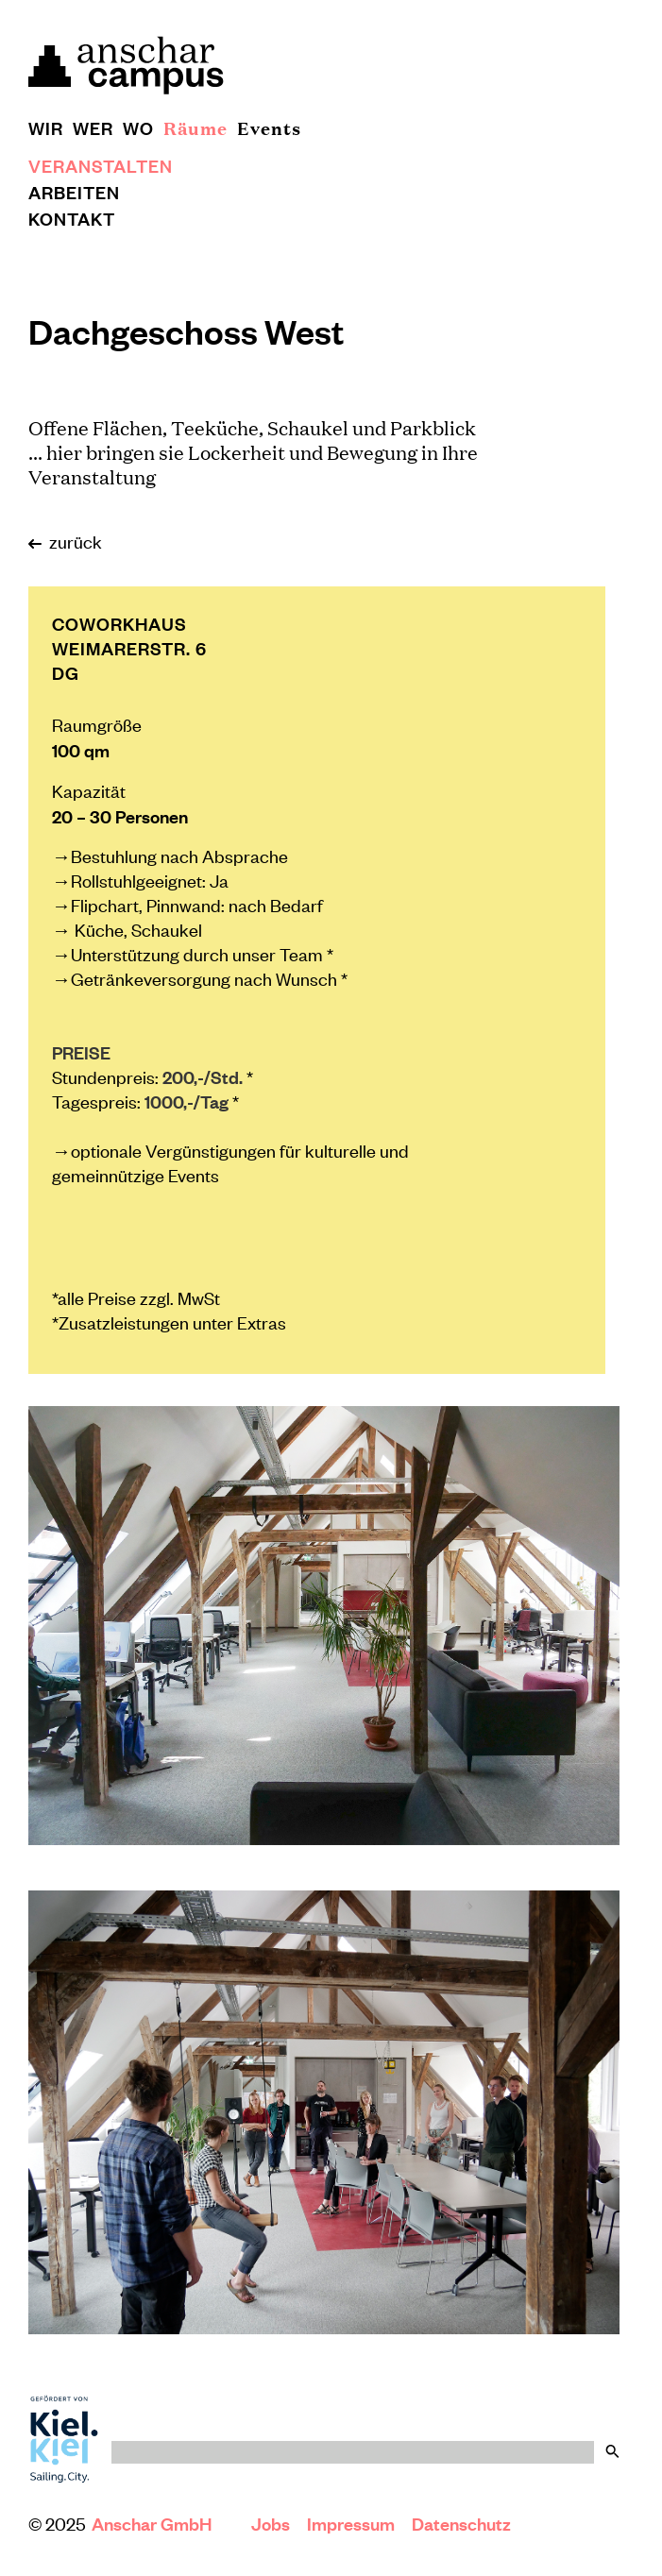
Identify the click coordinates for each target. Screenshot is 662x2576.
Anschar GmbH (153, 2523)
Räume (195, 127)
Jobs (270, 2523)
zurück (65, 540)
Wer (93, 127)
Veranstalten (100, 165)
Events (269, 127)
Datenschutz (461, 2523)
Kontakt (71, 218)
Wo (138, 127)
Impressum (351, 2523)
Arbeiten (74, 191)
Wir (45, 127)
